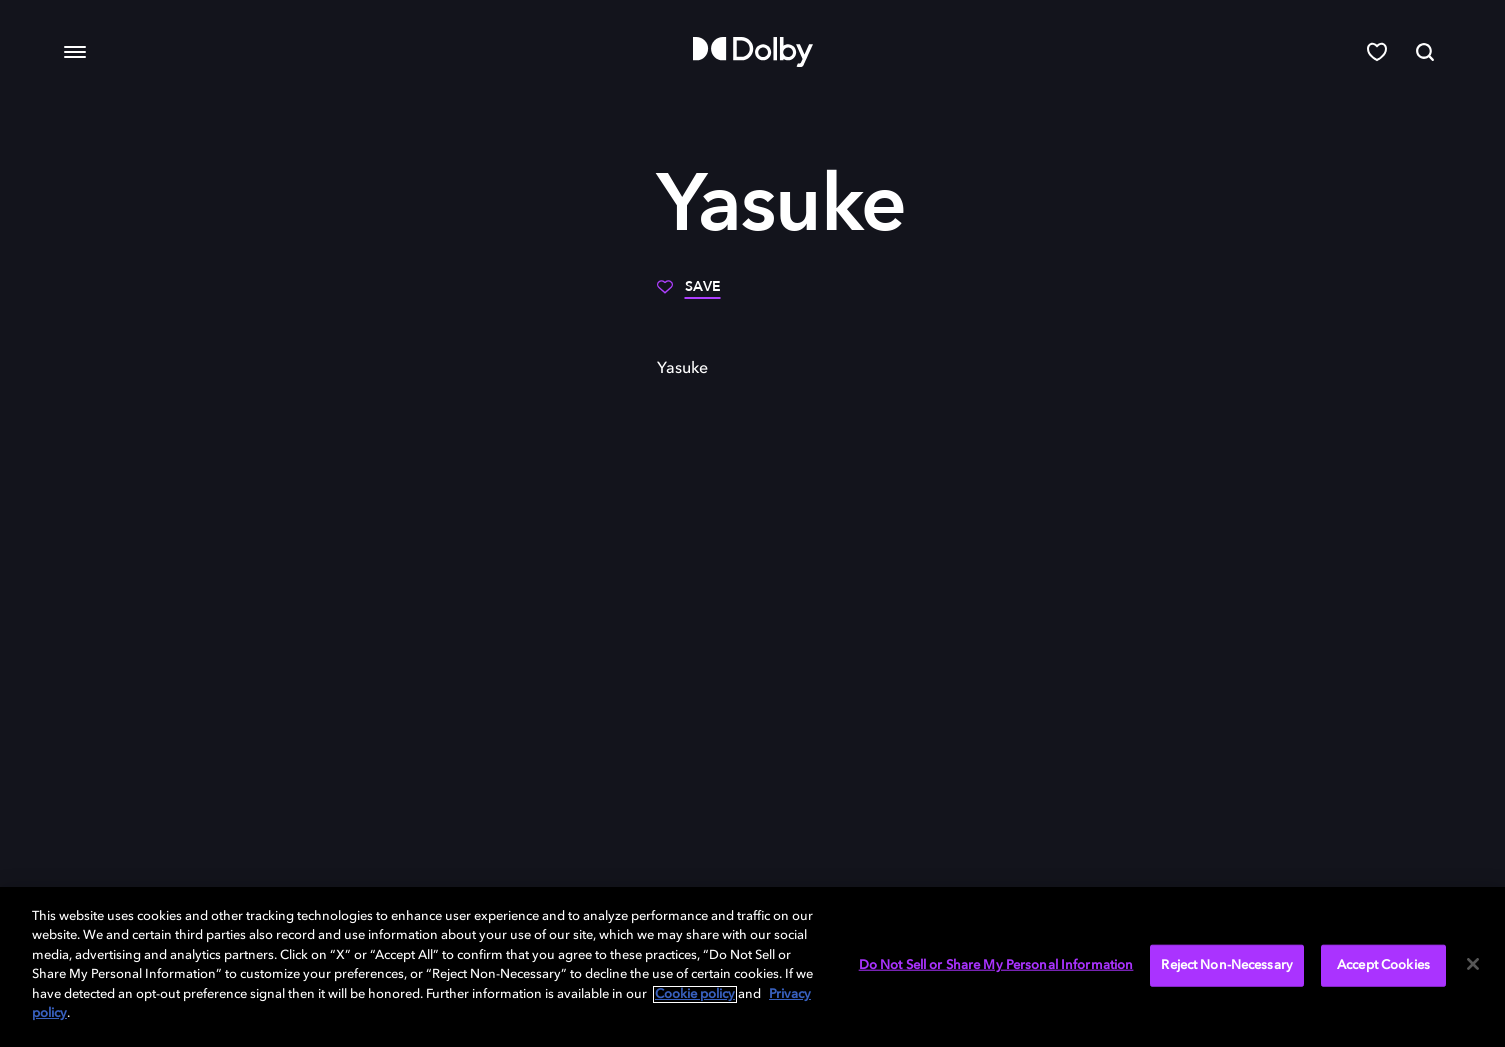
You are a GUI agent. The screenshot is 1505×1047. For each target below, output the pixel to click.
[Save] (689, 294)
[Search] (1425, 52)
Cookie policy (695, 994)
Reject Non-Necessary (1227, 965)
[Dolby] (753, 52)
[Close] (1473, 964)
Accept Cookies (1383, 965)
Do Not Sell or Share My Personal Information (996, 965)
